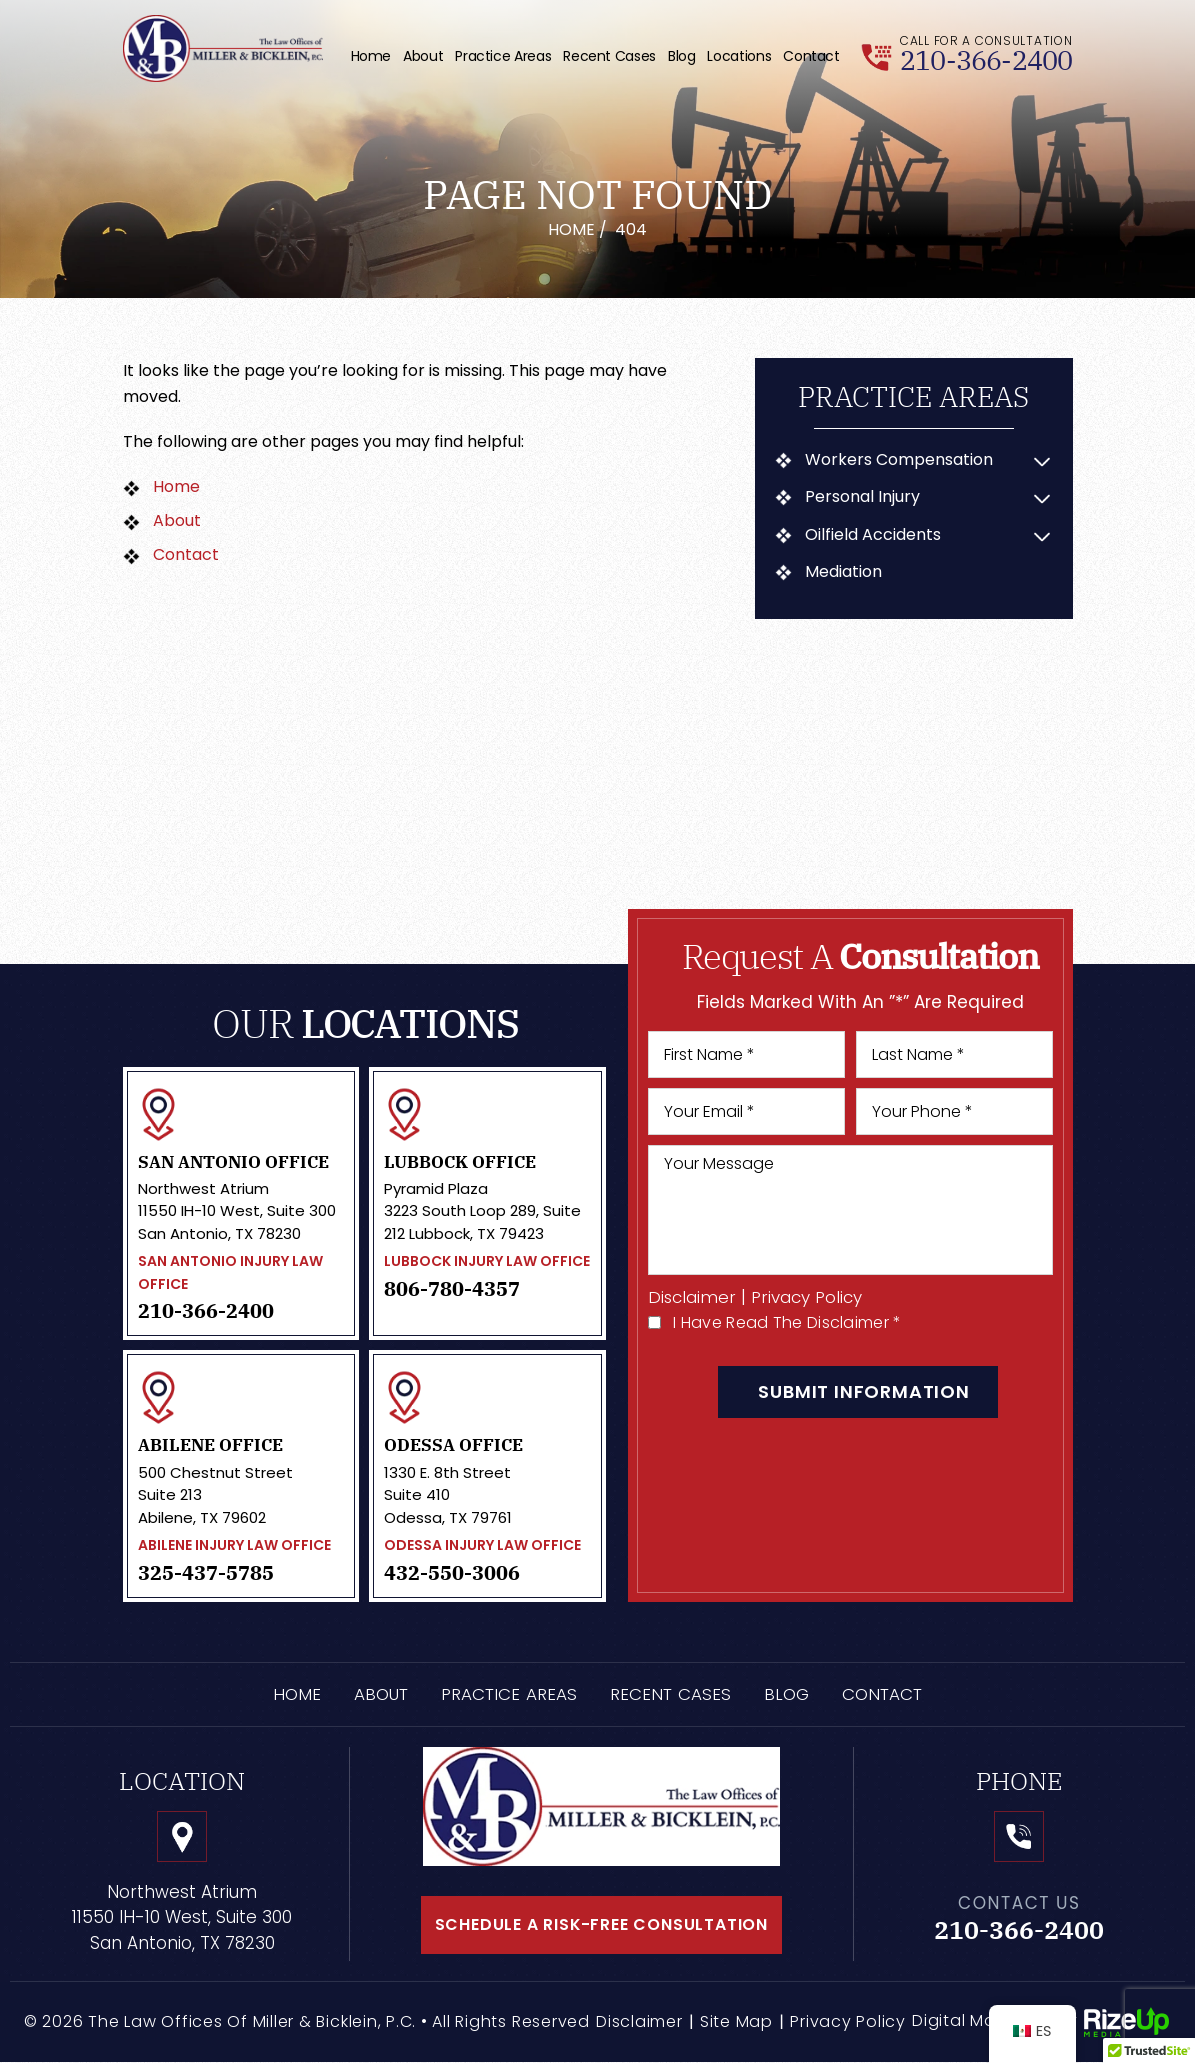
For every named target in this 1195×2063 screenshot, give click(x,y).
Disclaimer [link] (639, 2021)
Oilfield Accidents (873, 535)
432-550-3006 (452, 1573)
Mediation (843, 572)
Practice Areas (503, 56)
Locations (739, 56)
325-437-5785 (206, 1573)
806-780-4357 (452, 1289)
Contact (811, 56)
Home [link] (176, 486)
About (423, 56)
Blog (682, 56)
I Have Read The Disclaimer (787, 1322)
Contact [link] (186, 554)
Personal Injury (862, 497)
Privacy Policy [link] (848, 2021)
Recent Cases (609, 56)
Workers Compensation (899, 460)
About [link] (177, 520)
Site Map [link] (736, 2021)
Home (371, 56)
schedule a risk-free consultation (601, 1924)
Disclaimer (692, 1297)
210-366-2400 (986, 60)
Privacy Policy (807, 1297)
